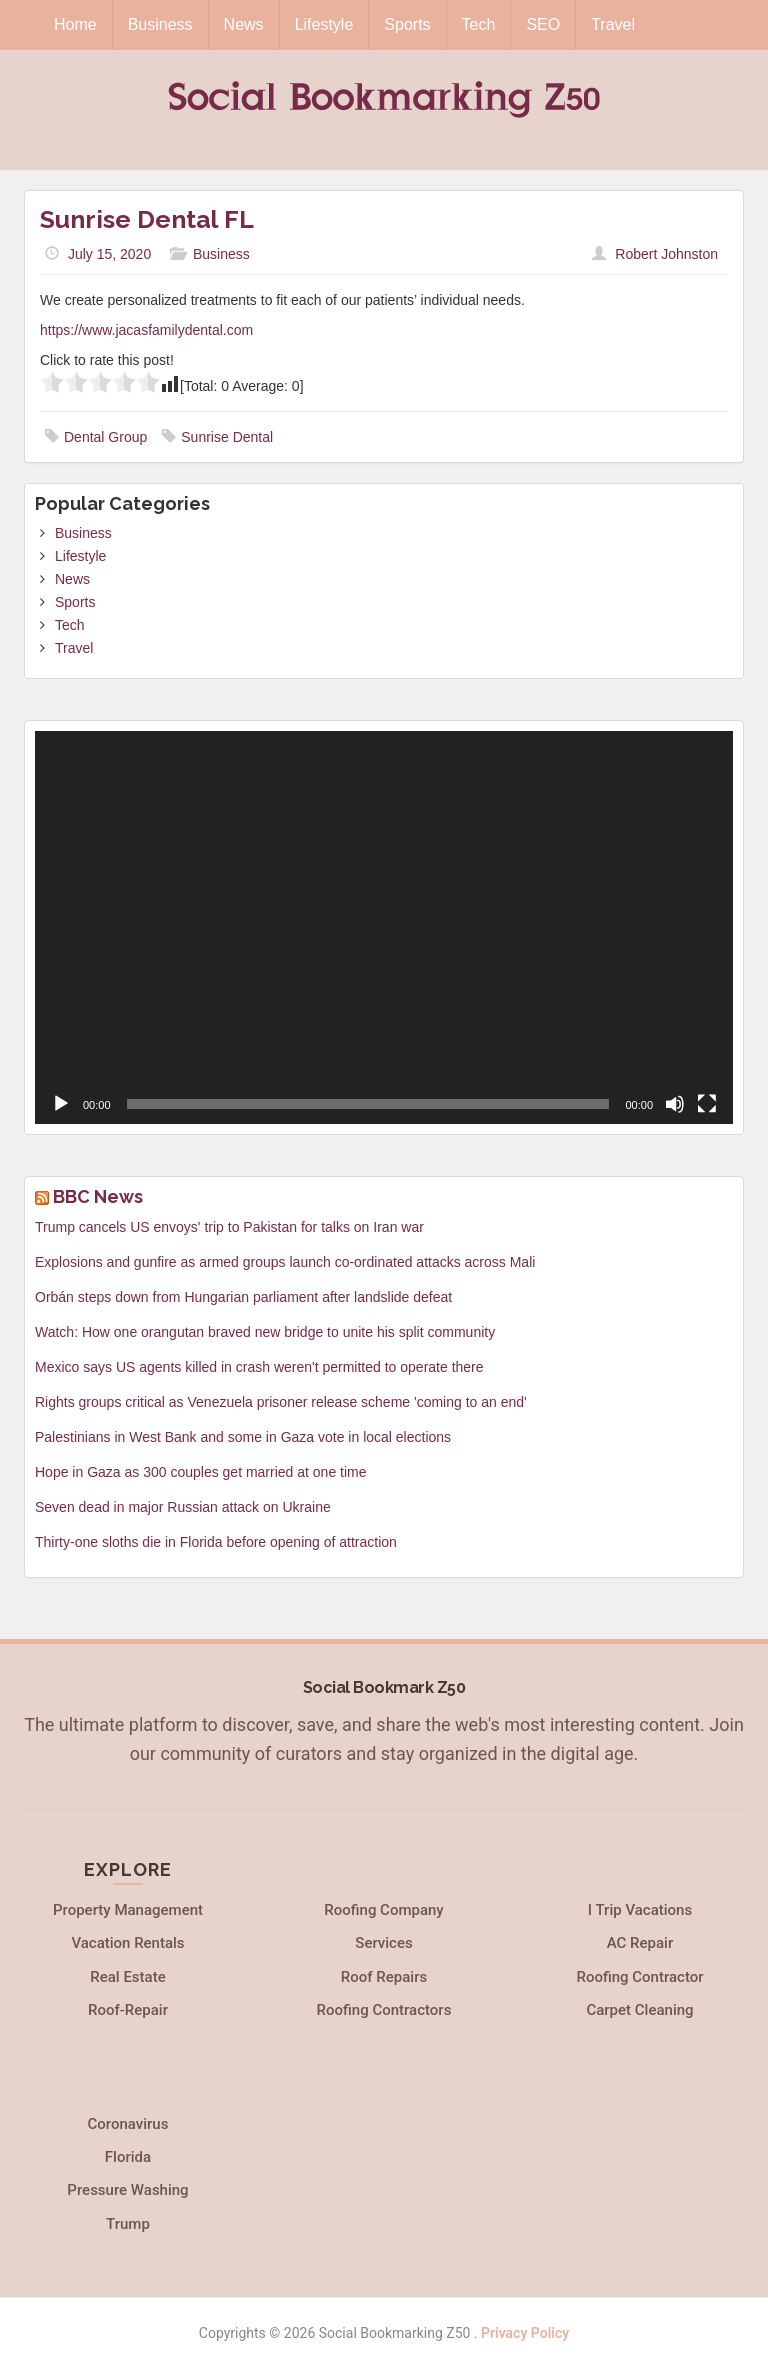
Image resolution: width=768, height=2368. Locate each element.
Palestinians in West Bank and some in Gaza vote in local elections (243, 1437)
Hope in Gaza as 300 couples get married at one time (201, 1472)
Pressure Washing (127, 2190)
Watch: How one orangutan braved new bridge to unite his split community (265, 1332)
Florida (128, 2157)
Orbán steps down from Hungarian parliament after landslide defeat (243, 1297)
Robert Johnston (666, 254)
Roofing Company (383, 1910)
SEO (543, 24)
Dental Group (105, 437)
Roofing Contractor (639, 1977)
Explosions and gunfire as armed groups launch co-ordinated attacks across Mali (285, 1262)
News (244, 24)
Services (383, 1943)
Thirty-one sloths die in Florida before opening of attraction (216, 1542)
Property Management (128, 1910)
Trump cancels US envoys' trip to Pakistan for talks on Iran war (229, 1227)
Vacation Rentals (127, 1943)
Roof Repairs (384, 1977)
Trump (128, 2224)
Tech (479, 24)
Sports (407, 24)
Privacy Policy (525, 2333)
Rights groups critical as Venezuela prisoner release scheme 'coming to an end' (281, 1402)
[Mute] (675, 1104)
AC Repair (640, 1943)
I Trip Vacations (640, 1910)
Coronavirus (128, 2124)
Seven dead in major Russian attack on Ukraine (183, 1507)
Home (75, 24)
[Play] (61, 1104)
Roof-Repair (128, 2010)
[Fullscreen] (707, 1104)
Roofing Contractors (384, 2010)
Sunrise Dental (227, 437)
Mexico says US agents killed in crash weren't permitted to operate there (259, 1367)
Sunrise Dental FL (147, 219)
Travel (613, 24)
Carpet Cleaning (639, 2010)
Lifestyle (324, 24)
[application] (384, 927)
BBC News (98, 1196)
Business (160, 24)
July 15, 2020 (109, 254)
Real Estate (127, 1977)
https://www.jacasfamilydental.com (146, 330)
